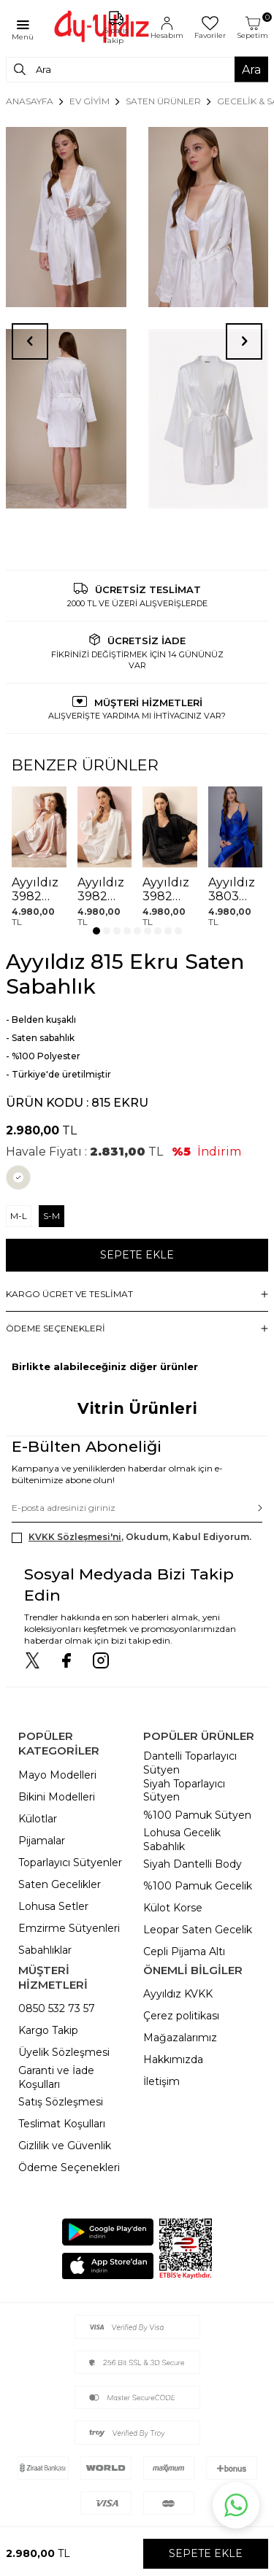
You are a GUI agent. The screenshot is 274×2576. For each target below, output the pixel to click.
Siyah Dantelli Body (192, 1864)
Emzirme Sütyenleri (69, 1928)
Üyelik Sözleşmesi (64, 2052)
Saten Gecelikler (59, 1884)
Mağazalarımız (180, 2037)
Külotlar (37, 1818)
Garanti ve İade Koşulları (56, 2077)
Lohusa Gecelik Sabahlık (182, 1839)
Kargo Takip (48, 2030)
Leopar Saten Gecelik (197, 1929)
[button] (96, 931)
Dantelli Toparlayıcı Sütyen (190, 1762)
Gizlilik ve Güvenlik (64, 2145)
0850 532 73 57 (56, 2008)
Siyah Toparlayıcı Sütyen (184, 1790)
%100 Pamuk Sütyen (197, 1815)
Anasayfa (29, 101)
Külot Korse (172, 1907)
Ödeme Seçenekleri (69, 2167)
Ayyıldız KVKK (178, 1993)
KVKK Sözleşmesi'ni (74, 1536)
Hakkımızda (173, 2059)
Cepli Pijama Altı (184, 1951)
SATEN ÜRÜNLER (163, 101)
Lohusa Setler (53, 1906)
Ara (251, 69)
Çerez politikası (181, 2015)
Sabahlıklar (45, 1950)
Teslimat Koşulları (61, 2123)
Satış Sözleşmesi (60, 2101)
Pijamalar (41, 1840)
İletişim (161, 2081)
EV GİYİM (89, 101)
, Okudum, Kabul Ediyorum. (131, 1537)
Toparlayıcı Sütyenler (70, 1862)
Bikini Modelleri (56, 1796)
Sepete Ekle (137, 1254)
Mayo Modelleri (57, 1775)
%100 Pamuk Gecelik (197, 1885)
